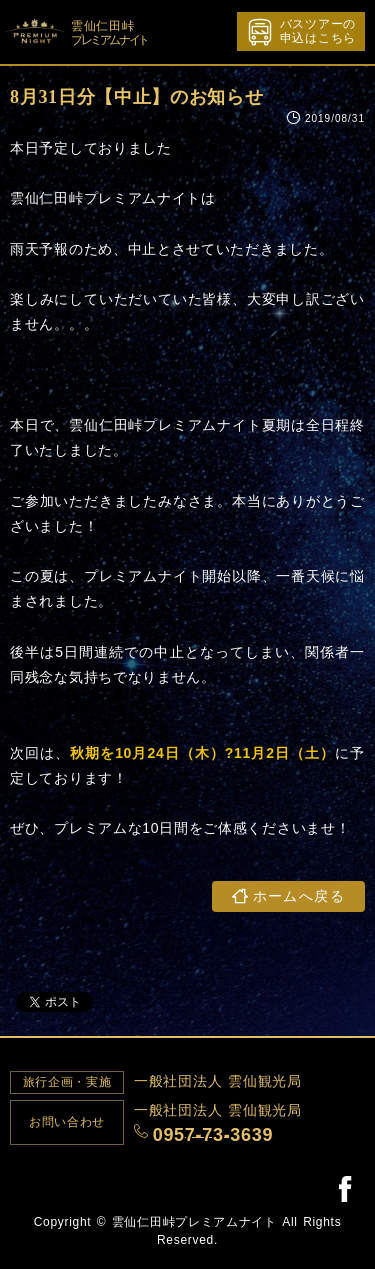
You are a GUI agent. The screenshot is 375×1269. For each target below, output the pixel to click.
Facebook (345, 1188)
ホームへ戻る (299, 896)
